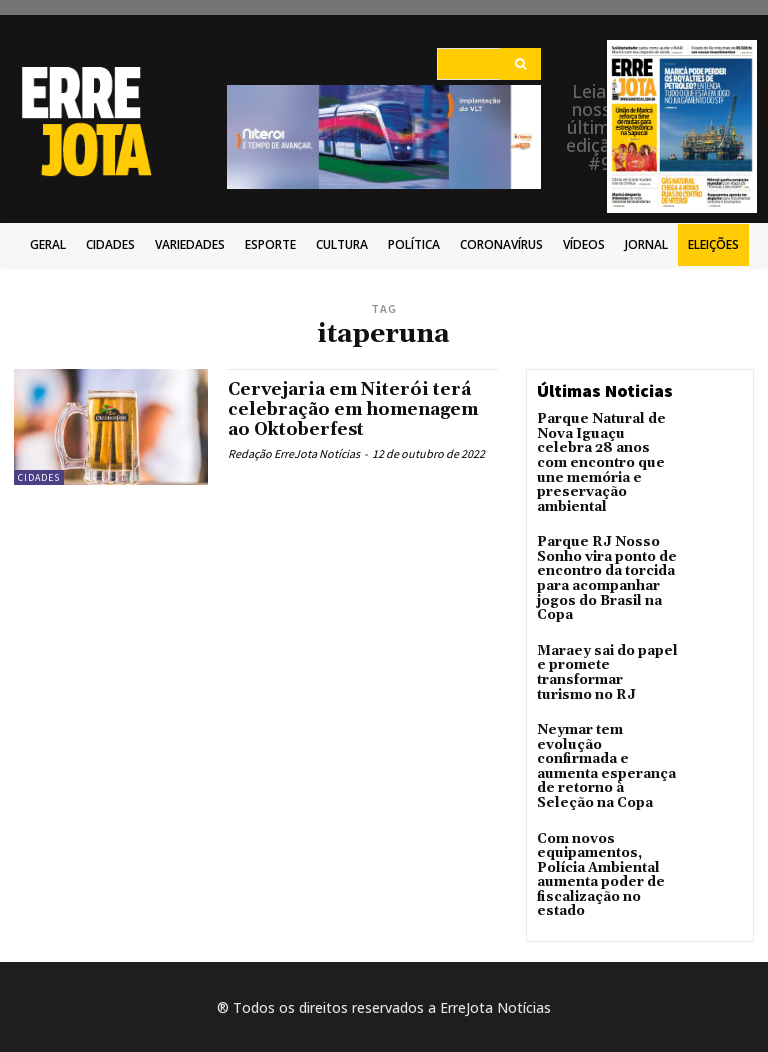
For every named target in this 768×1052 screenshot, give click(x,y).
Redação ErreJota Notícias (294, 453)
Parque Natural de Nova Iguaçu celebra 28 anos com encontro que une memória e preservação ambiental (602, 459)
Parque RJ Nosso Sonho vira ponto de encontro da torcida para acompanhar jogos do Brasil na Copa (602, 566)
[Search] (520, 64)
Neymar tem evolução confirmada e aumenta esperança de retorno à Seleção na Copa (606, 728)
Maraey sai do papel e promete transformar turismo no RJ (606, 646)
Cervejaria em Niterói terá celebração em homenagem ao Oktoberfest (359, 409)
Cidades (39, 477)
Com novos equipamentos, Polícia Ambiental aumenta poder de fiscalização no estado (594, 821)
